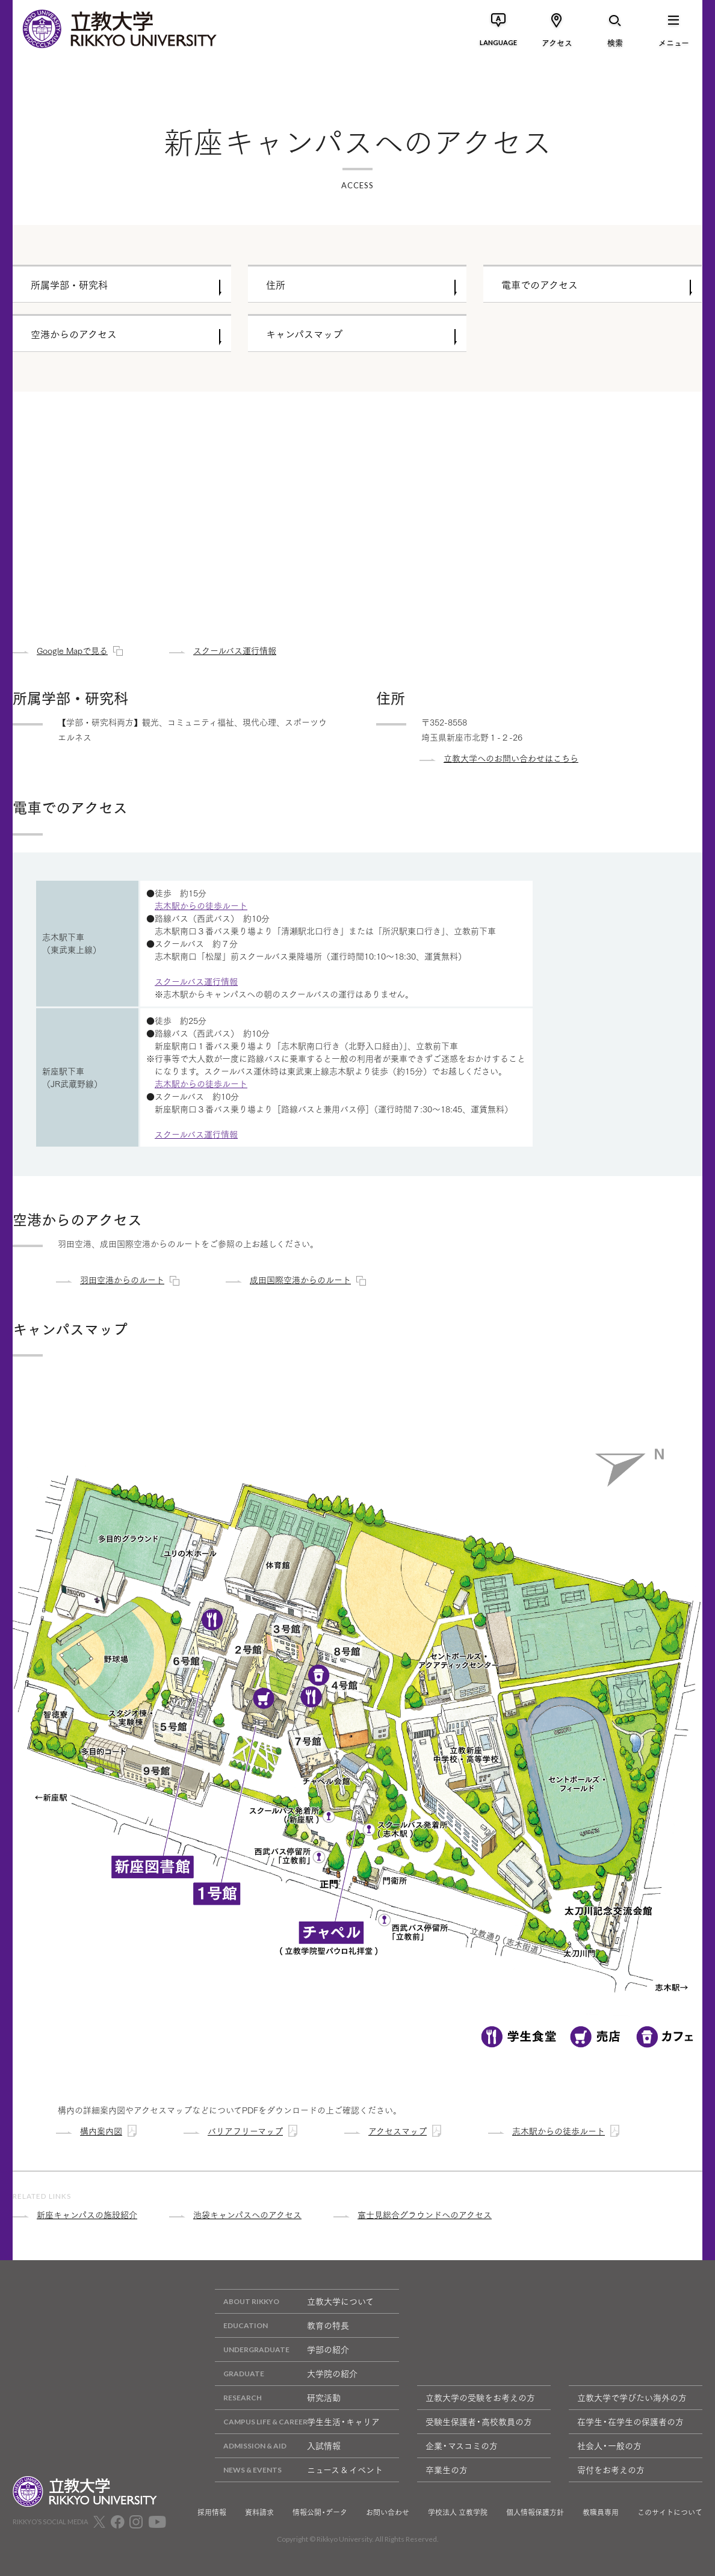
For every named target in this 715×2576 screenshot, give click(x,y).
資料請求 (259, 2512)
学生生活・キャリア (297, 2421)
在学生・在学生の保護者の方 (630, 2421)
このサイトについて (669, 2512)
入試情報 (278, 2445)
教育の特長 (282, 2325)
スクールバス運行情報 (196, 981)
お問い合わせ (387, 2512)
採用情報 (211, 2512)
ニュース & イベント (299, 2470)
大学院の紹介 (286, 2373)
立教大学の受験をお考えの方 (480, 2397)
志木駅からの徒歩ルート (201, 905)
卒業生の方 (447, 2470)
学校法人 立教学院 (458, 2512)
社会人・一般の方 (609, 2445)
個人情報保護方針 (535, 2512)
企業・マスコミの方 (462, 2445)
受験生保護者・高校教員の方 (479, 2421)
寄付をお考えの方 (611, 2470)
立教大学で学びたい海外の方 (632, 2397)
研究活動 (278, 2397)
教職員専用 (601, 2512)
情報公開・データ (319, 2512)
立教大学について (294, 2301)
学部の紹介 (282, 2349)
